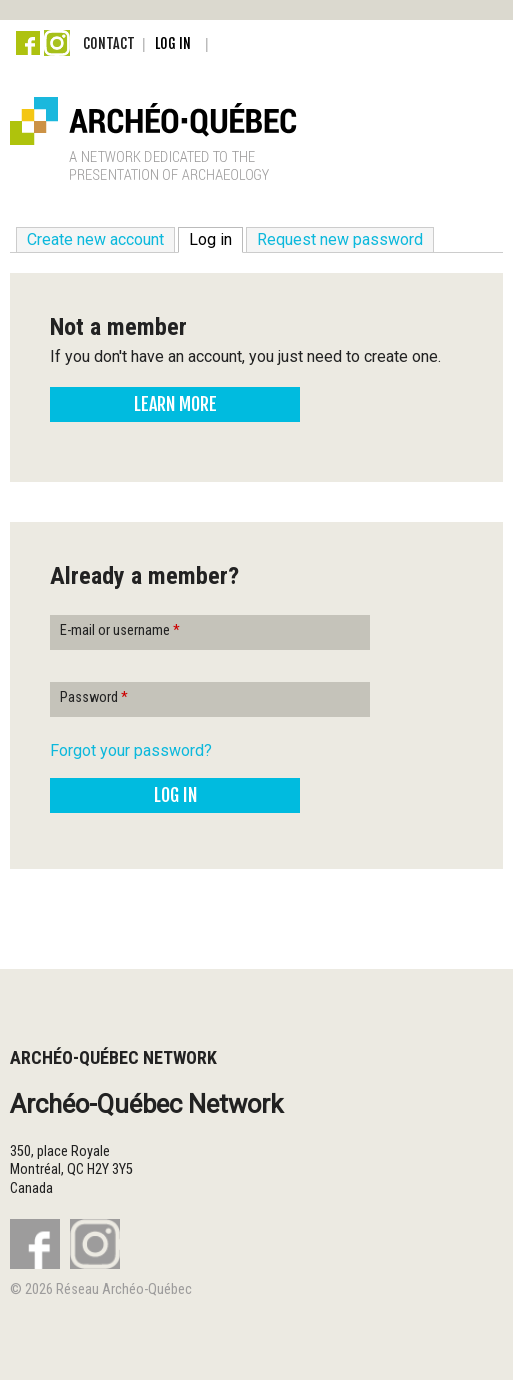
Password (94, 697)
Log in (173, 43)
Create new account (95, 239)
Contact (109, 43)
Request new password (340, 239)
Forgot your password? (131, 750)
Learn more (175, 404)
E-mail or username (120, 630)
